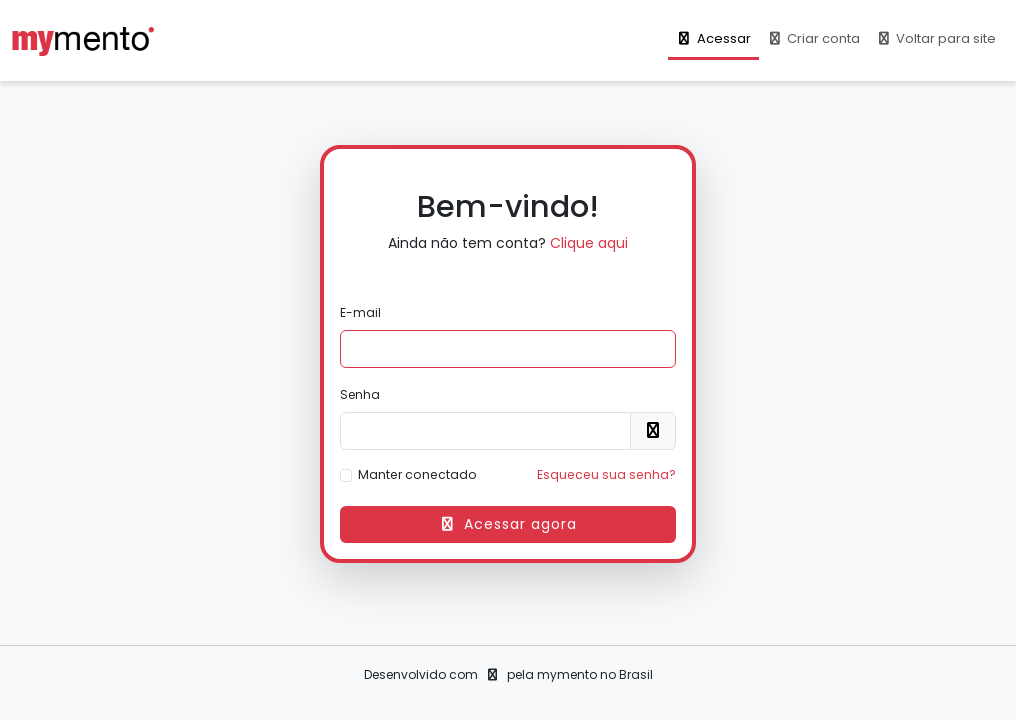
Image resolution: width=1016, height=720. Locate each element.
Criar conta (813, 38)
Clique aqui (589, 243)
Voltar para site (936, 38)
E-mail (360, 312)
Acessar (713, 38)
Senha (360, 394)
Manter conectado (417, 474)
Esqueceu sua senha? (606, 474)
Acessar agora (508, 524)
